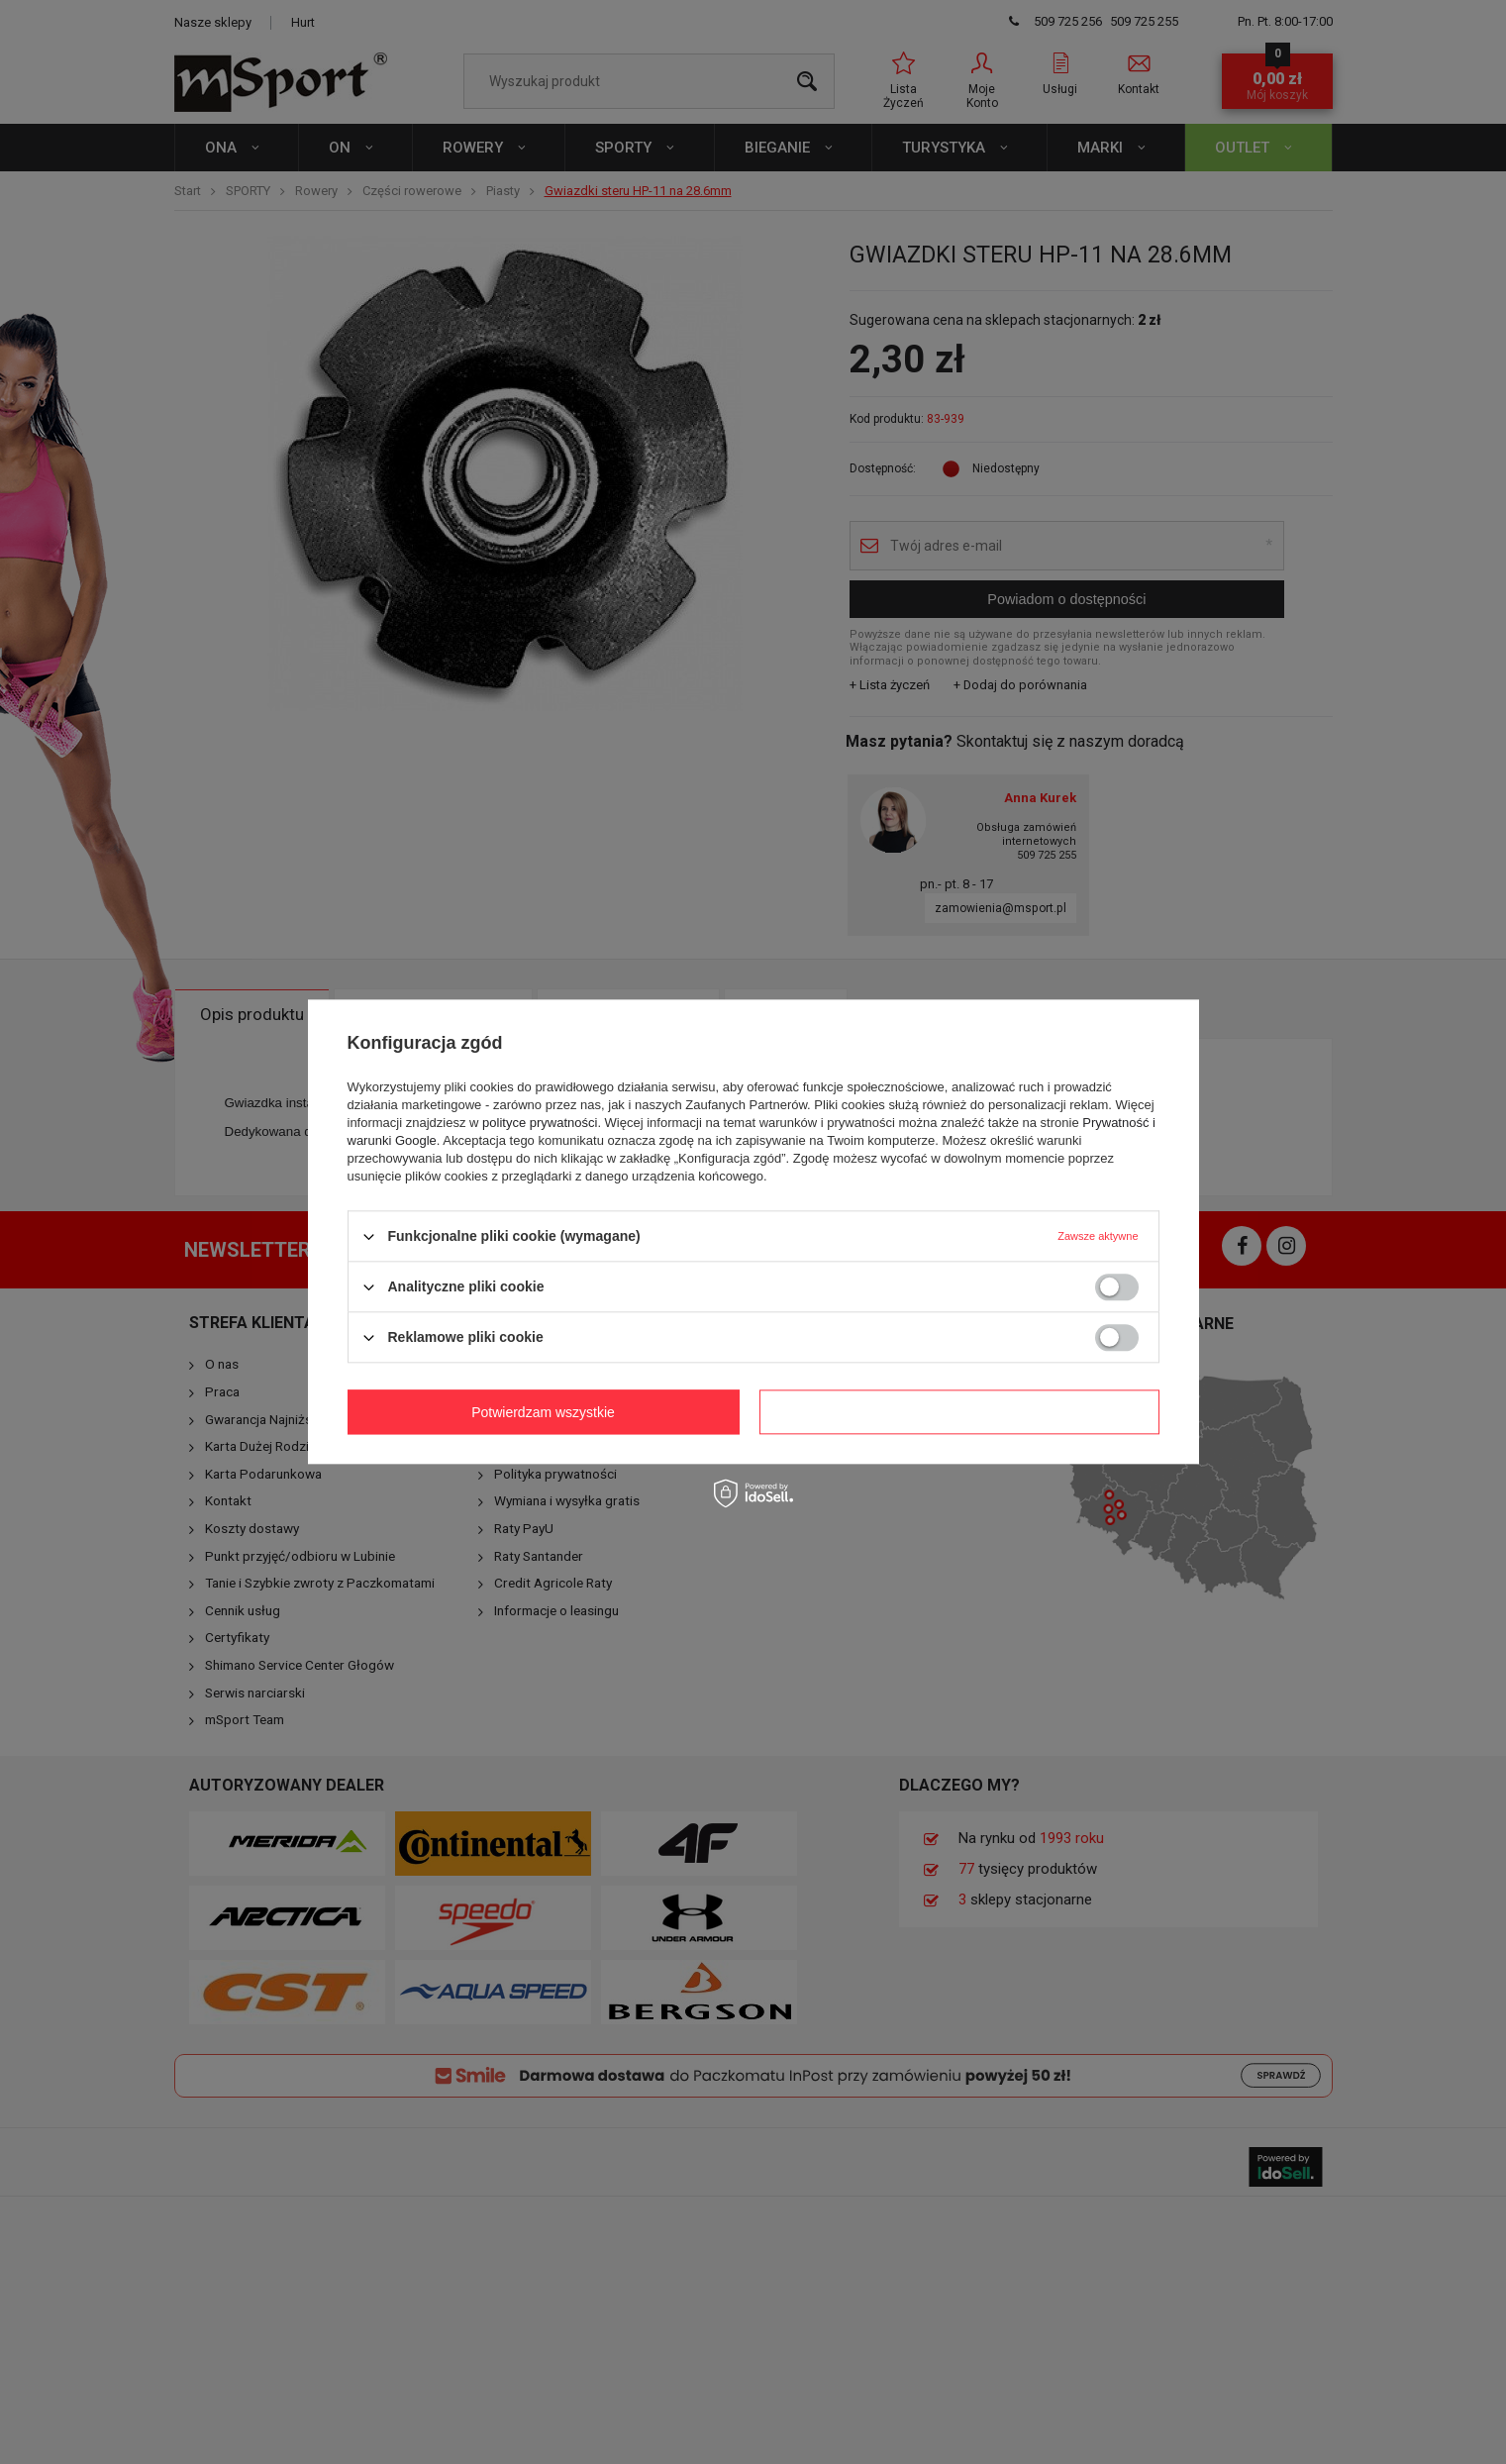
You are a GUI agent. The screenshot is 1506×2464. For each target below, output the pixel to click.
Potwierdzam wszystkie (963, 1412)
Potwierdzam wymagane (547, 1412)
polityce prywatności (539, 1122)
